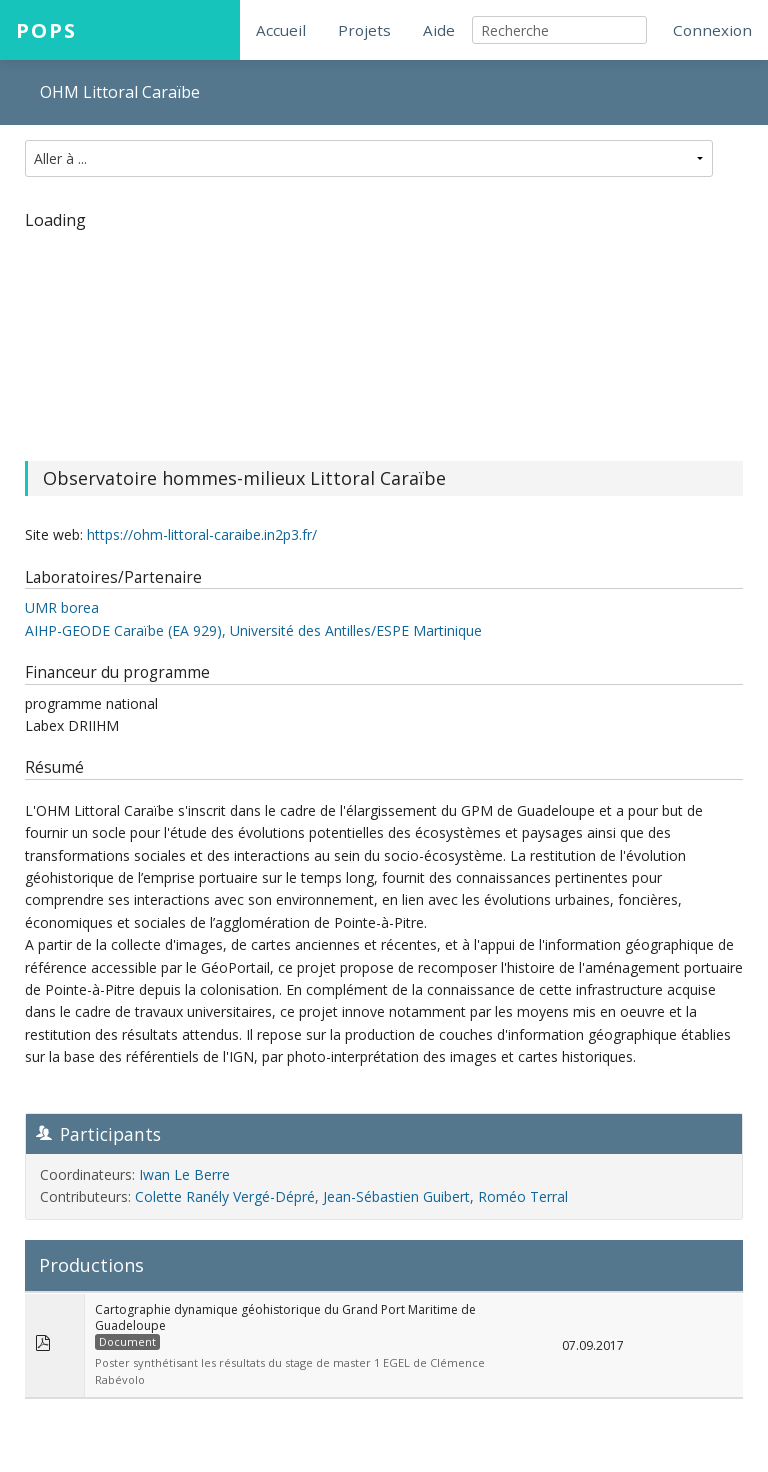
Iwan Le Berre (184, 1174)
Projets (364, 30)
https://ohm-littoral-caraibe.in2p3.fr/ (202, 534)
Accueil (281, 30)
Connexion (712, 30)
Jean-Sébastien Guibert (396, 1196)
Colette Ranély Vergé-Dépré (225, 1196)
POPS (46, 30)
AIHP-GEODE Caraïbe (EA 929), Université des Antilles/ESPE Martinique (253, 630)
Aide (439, 30)
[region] (384, 333)
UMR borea (62, 607)
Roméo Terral (523, 1196)
